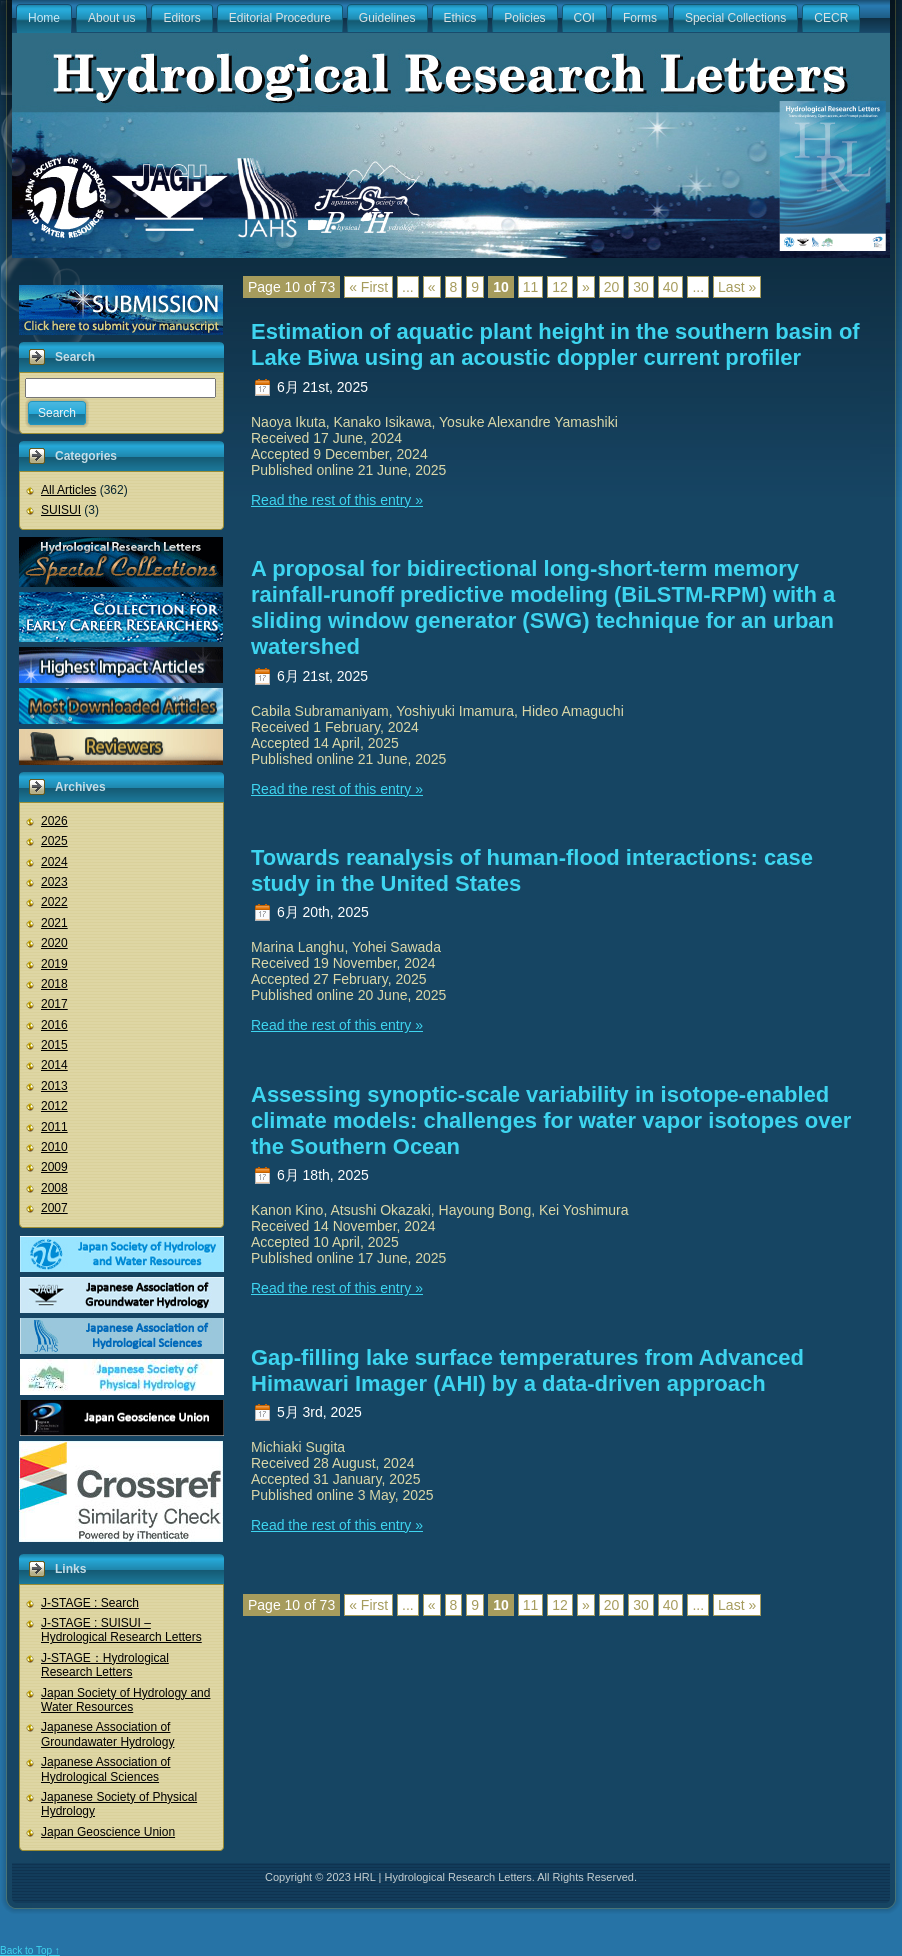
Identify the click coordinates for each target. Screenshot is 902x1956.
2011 (54, 1127)
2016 (54, 1025)
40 (671, 287)
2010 (54, 1147)
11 (531, 287)
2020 (54, 943)
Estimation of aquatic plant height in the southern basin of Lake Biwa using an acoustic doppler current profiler (555, 344)
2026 (54, 821)
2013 (54, 1086)
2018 (54, 984)
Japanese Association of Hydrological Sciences (105, 1769)
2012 (54, 1106)
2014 (54, 1065)
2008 (54, 1188)
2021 (54, 923)
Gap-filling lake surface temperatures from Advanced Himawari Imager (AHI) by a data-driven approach (527, 1370)
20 (612, 287)
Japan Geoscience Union (108, 1832)
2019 (54, 964)
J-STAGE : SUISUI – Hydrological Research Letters (121, 1630)
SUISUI (61, 510)
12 (560, 287)
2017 (54, 1004)
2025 (54, 841)
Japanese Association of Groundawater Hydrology (107, 1734)
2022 (54, 902)
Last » (737, 287)
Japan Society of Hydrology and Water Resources (125, 1700)
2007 (54, 1208)
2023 (54, 882)
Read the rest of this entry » (337, 500)
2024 (54, 862)
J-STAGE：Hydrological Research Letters (105, 1665)
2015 (54, 1045)
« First (368, 287)
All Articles (68, 490)
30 (641, 287)
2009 (54, 1167)
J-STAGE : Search (90, 1603)
